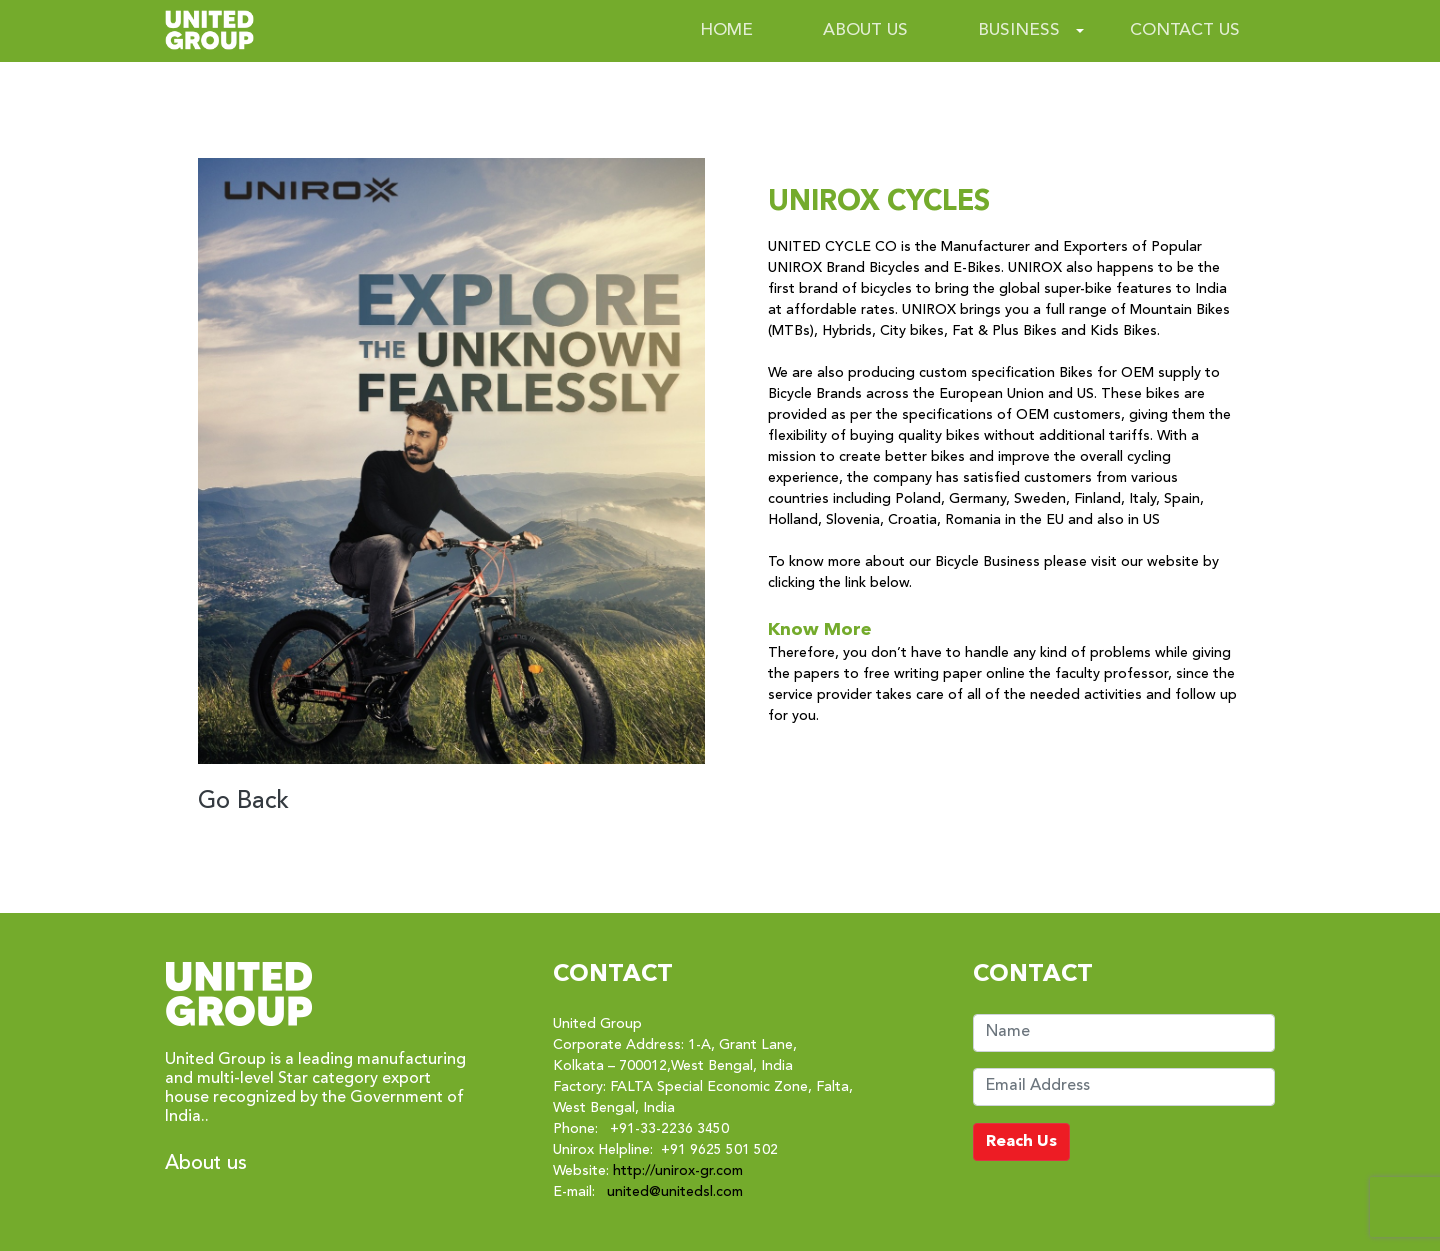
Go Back (243, 802)
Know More (820, 630)
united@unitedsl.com (675, 1192)
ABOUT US (865, 30)
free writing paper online (944, 674)
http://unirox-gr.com (678, 1171)
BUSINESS (1019, 30)
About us (206, 1164)
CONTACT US (1185, 30)
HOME (726, 30)
